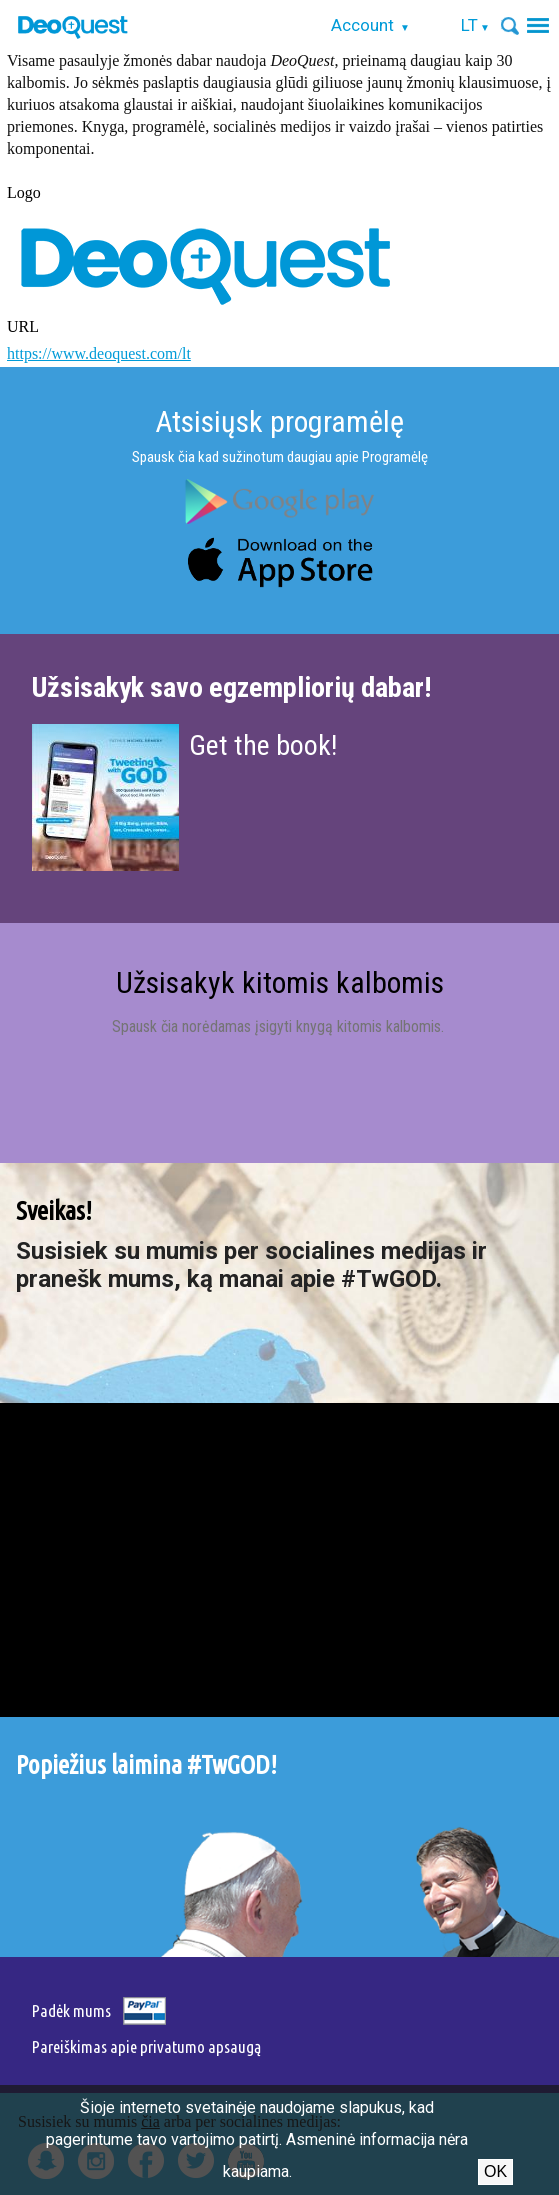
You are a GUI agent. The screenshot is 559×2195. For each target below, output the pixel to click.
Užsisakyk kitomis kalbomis (280, 982)
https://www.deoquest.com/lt (99, 353)
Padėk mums (71, 2010)
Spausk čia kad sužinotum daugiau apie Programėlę (280, 457)
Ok (495, 2171)
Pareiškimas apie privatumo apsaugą (146, 2046)
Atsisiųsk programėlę (279, 421)
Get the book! (263, 745)
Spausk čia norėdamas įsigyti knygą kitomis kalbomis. (280, 1026)
